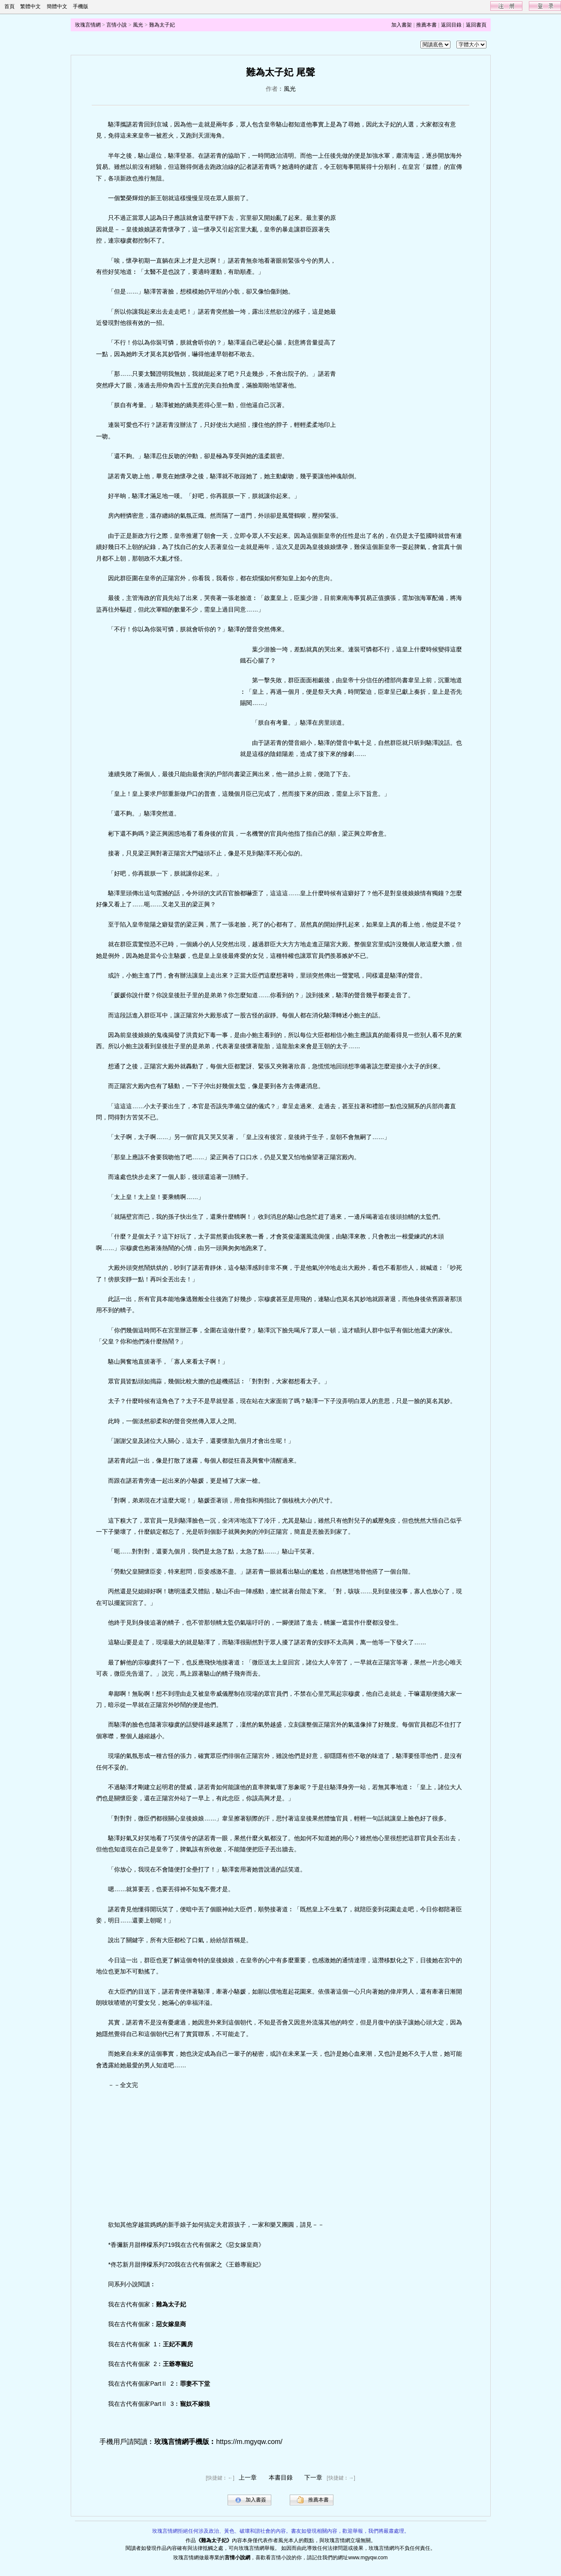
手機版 (80, 6)
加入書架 (401, 25)
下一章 (313, 2477)
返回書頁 (476, 25)
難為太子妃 (162, 25)
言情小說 (116, 25)
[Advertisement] (405, 336)
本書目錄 (281, 2477)
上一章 (248, 2477)
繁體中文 (30, 6)
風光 (138, 25)
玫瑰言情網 (88, 25)
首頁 (9, 6)
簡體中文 (57, 6)
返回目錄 (451, 25)
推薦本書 (426, 25)
